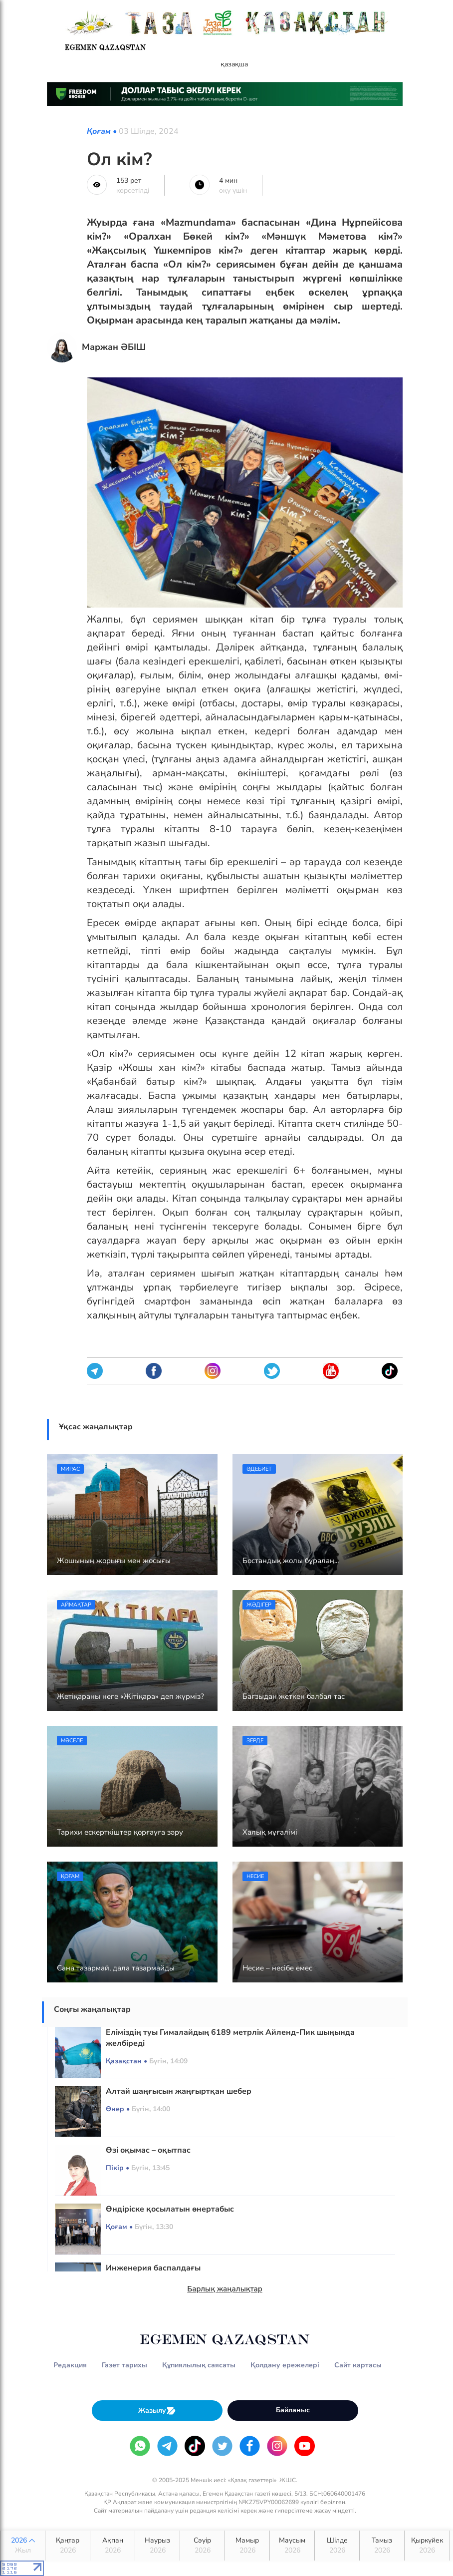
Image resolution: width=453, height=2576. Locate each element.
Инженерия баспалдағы (153, 2267)
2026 (22, 2546)
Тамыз (382, 2546)
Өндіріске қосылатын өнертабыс (170, 2209)
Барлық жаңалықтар (224, 2289)
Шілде (337, 2546)
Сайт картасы (358, 2365)
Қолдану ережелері (284, 2365)
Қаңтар (67, 2546)
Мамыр (247, 2546)
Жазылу (157, 2410)
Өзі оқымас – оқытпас (148, 2150)
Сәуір (202, 2546)
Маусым (292, 2546)
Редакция (70, 2365)
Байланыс (293, 2410)
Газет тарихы (124, 2365)
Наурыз (157, 2546)
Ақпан (112, 2546)
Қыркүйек (427, 2546)
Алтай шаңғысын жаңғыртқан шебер (178, 2091)
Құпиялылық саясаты (198, 2365)
